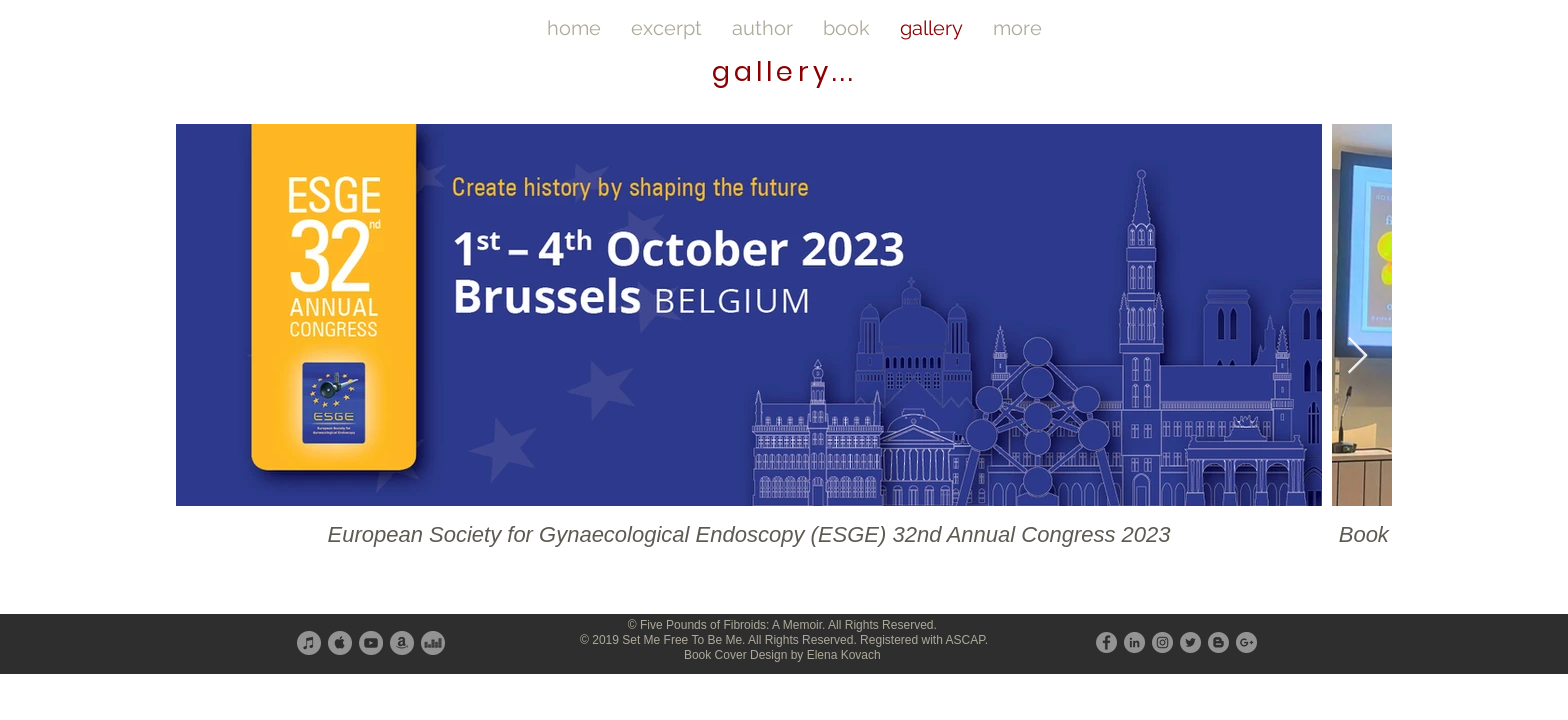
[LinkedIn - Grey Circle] (1134, 642)
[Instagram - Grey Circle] (1162, 642)
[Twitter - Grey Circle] (1190, 642)
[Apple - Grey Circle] (340, 643)
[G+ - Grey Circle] (1246, 642)
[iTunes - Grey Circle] (309, 643)
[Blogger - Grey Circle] (1218, 642)
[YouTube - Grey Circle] (371, 643)
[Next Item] (1357, 356)
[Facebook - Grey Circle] (1106, 642)
